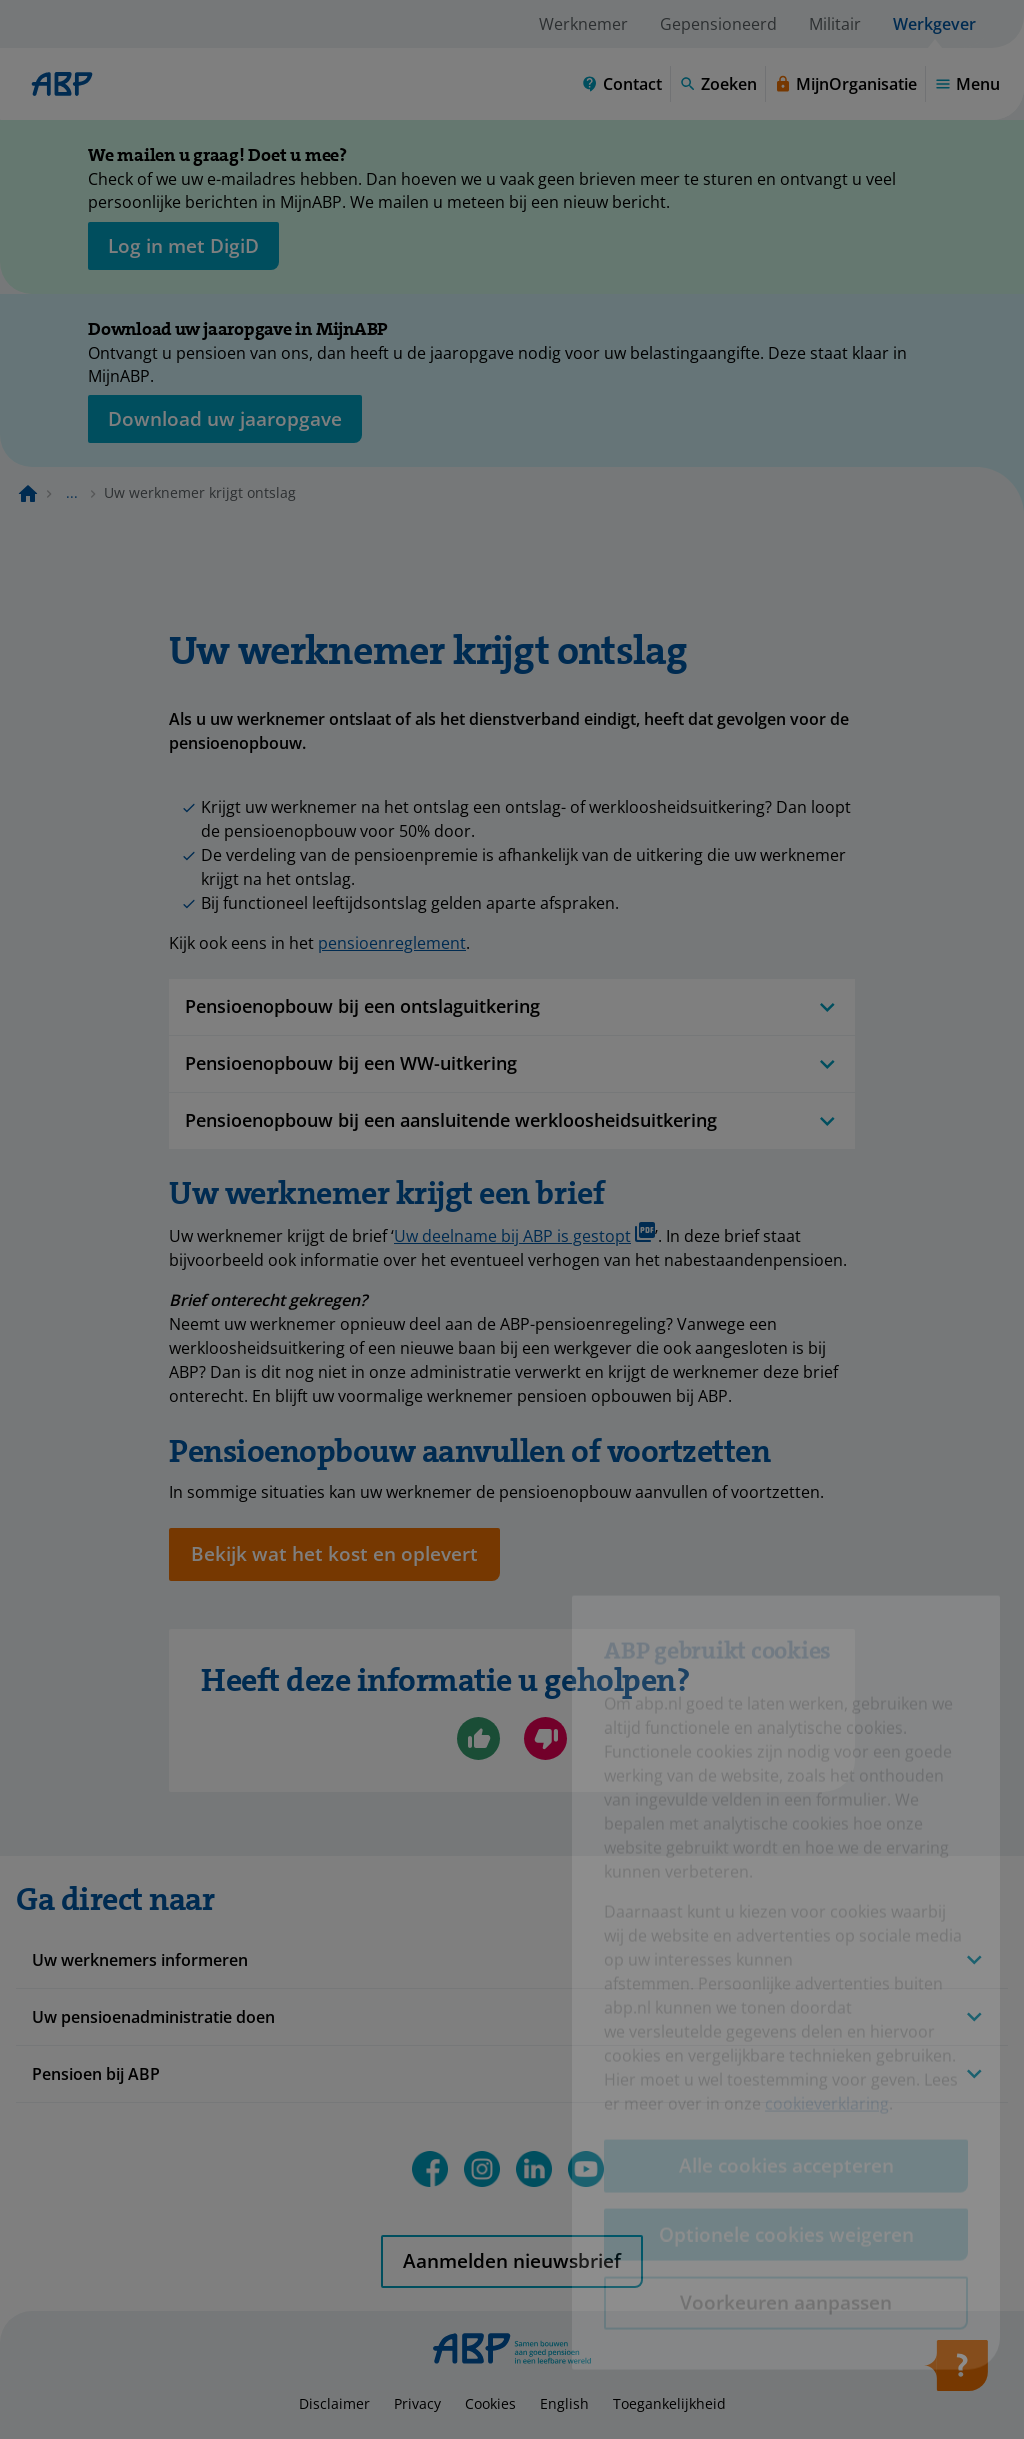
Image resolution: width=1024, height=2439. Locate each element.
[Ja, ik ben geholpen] (478, 1738)
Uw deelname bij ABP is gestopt (524, 1234)
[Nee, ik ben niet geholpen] (545, 1738)
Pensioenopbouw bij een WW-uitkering (512, 1063)
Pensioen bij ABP (96, 2074)
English (564, 2403)
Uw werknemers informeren (140, 1960)
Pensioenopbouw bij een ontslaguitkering (512, 1006)
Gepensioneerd (718, 24)
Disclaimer (334, 2403)
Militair (835, 24)
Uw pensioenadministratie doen (153, 2017)
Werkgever (934, 24)
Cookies (490, 2403)
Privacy (417, 2403)
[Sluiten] (980, 159)
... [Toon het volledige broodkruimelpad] (72, 492)
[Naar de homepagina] (28, 493)
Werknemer (583, 24)
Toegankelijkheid (669, 2403)
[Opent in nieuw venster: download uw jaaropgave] (225, 419)
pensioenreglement (392, 943)
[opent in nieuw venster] (183, 246)
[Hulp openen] (956, 2372)
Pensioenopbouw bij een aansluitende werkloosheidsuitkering (512, 1120)
